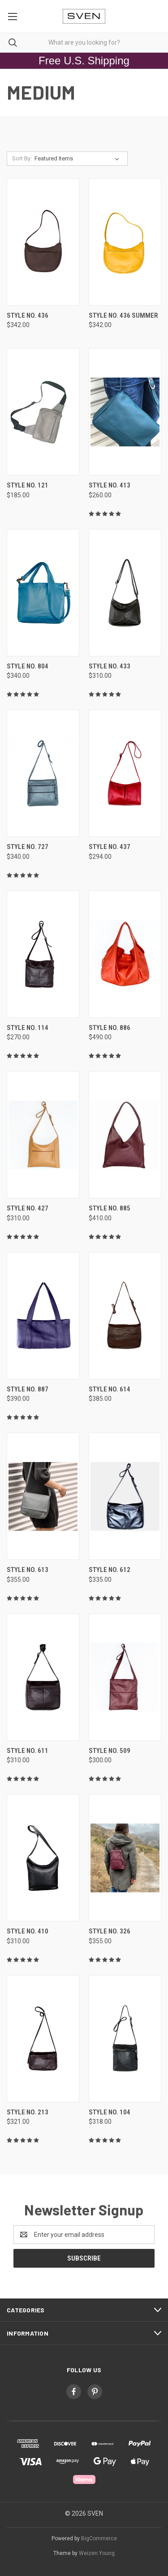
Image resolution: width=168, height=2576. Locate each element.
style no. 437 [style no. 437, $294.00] (109, 847)
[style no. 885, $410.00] (124, 1135)
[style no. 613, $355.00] (43, 1496)
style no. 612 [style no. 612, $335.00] (109, 1570)
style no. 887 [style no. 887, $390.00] (27, 1389)
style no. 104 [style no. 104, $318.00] (109, 2112)
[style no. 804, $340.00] (43, 593)
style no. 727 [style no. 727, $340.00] (27, 847)
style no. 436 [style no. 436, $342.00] (27, 315)
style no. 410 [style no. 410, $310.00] (27, 1931)
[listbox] (78, 158)
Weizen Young (97, 2553)
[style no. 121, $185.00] (43, 412)
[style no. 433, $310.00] (124, 593)
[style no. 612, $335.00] (124, 1496)
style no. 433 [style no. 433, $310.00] (109, 666)
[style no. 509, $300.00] (124, 1677)
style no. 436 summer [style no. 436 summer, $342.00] (123, 315)
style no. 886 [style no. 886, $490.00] (109, 1028)
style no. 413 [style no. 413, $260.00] (109, 485)
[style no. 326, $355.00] (124, 1858)
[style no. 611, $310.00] (43, 1677)
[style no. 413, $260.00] (124, 412)
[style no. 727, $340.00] (43, 773)
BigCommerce (99, 2538)
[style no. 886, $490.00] (124, 954)
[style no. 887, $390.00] (43, 1316)
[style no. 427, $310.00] (43, 1135)
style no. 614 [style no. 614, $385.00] (109, 1389)
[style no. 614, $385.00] (124, 1316)
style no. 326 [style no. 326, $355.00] (109, 1931)
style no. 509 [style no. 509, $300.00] (109, 1751)
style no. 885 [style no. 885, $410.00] (109, 1208)
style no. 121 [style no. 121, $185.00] (27, 485)
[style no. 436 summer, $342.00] (124, 242)
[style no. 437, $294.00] (124, 773)
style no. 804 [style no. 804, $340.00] (27, 666)
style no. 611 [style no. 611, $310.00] (27, 1751)
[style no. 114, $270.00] (43, 954)
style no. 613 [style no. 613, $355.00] (27, 1570)
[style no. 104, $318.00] (124, 2039)
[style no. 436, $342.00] (43, 242)
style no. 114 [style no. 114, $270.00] (27, 1028)
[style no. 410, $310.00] (43, 1858)
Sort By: (22, 158)
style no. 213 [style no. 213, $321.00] (27, 2112)
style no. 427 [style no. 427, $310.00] (27, 1208)
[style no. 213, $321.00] (43, 2039)
